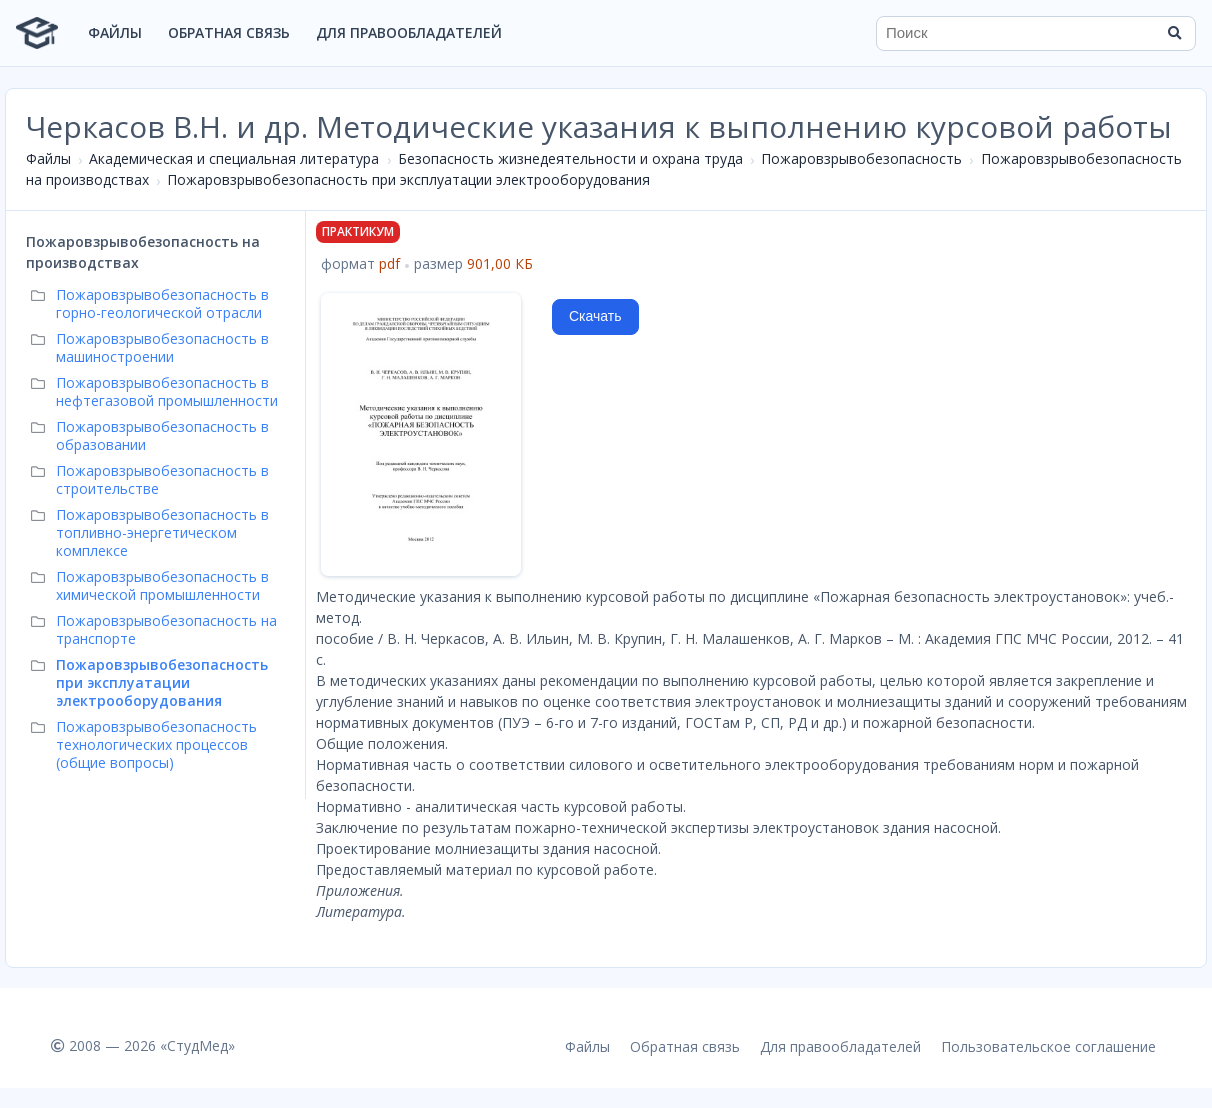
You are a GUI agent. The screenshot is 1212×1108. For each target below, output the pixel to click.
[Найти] (1174, 33)
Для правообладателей (409, 32)
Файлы (115, 32)
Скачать (595, 316)
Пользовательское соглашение (1048, 1046)
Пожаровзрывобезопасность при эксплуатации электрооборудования (408, 179)
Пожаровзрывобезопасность (861, 158)
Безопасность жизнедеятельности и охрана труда (570, 158)
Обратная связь (229, 32)
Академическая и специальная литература (234, 158)
